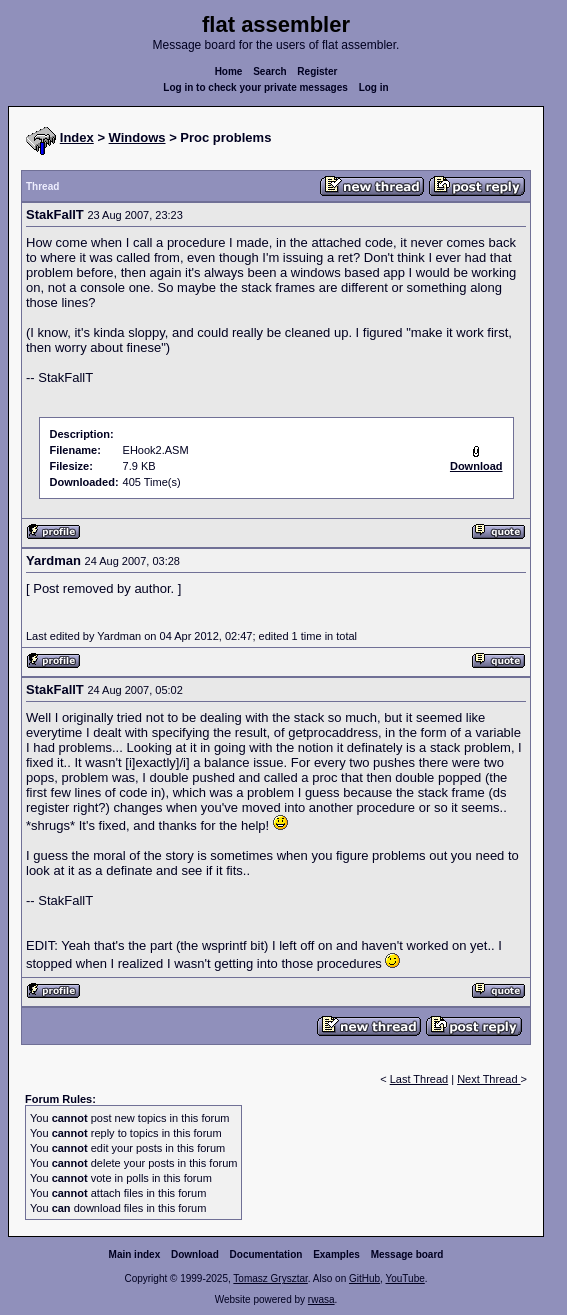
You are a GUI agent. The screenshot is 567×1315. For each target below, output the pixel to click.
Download (195, 1254)
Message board (407, 1254)
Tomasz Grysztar (270, 1278)
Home (229, 71)
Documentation (266, 1254)
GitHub (364, 1278)
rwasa (321, 1299)
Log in (374, 87)
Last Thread (419, 1079)
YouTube (404, 1278)
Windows (137, 137)
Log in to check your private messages (255, 87)
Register (317, 71)
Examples (336, 1254)
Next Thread (488, 1079)
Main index (135, 1254)
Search (269, 71)
